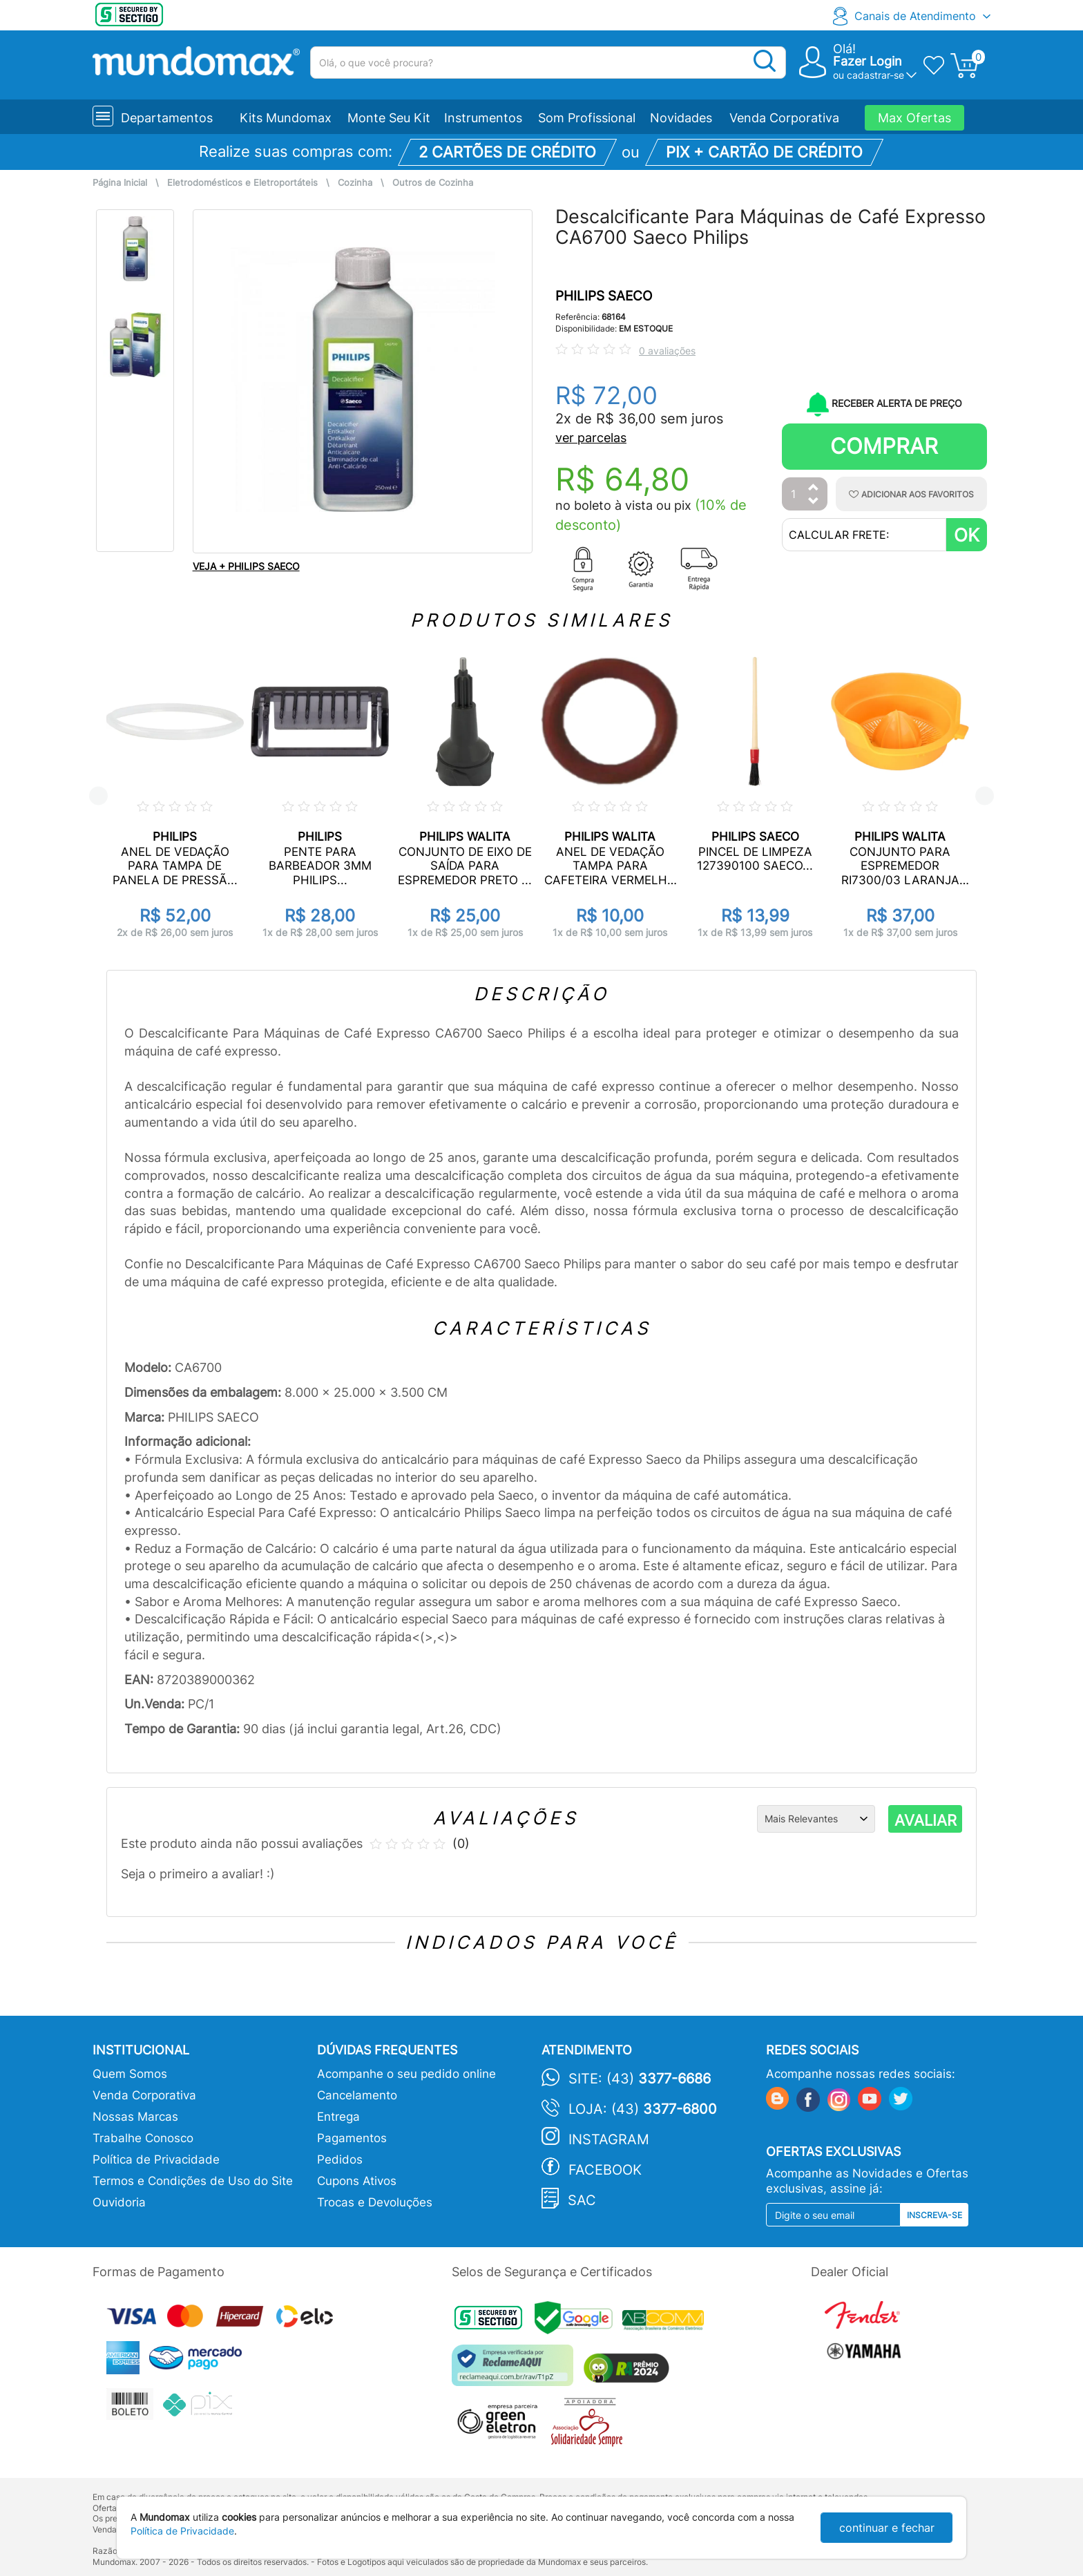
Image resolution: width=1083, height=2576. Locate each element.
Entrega (338, 2117)
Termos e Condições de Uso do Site (193, 2181)
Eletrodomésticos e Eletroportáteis (242, 183)
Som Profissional (586, 118)
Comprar (884, 446)
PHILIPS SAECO (603, 296)
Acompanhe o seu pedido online (406, 2074)
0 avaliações (667, 350)
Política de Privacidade (156, 2159)
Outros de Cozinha (432, 183)
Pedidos (340, 2159)
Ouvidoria (119, 2202)
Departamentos (167, 118)
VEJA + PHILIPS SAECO (246, 566)
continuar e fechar (887, 2528)
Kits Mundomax (286, 118)
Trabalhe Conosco (143, 2138)
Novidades (681, 118)
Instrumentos (483, 118)
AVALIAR (925, 1820)
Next (984, 796)
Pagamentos (352, 2138)
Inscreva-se (934, 2215)
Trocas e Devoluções (374, 2202)
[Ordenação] (816, 1819)
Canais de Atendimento (915, 16)
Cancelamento (357, 2095)
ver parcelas (590, 437)
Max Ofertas (914, 118)
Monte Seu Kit (388, 118)
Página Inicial (120, 183)
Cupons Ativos (356, 2181)
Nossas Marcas (135, 2117)
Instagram (608, 2139)
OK (966, 535)
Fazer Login (867, 61)
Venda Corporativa (784, 118)
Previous (98, 796)
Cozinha (355, 183)
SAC (582, 2200)
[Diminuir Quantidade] (813, 502)
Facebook (605, 2170)
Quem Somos (130, 2074)
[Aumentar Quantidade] (813, 488)
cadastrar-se (875, 75)
